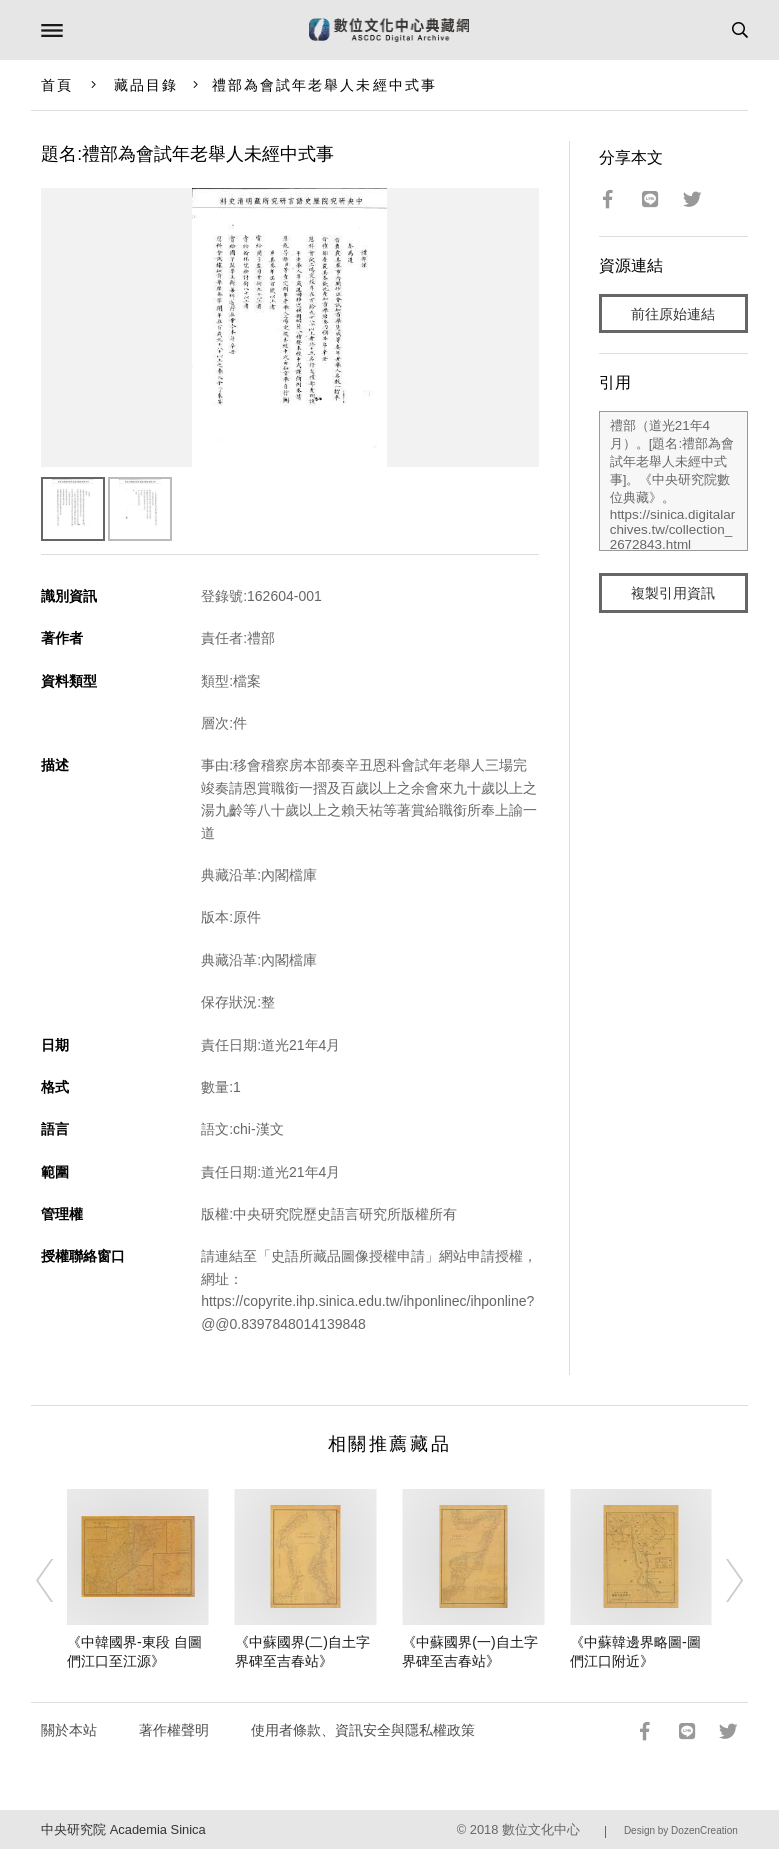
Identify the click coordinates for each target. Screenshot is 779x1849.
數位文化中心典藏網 (389, 30)
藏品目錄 (146, 85)
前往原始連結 (673, 314)
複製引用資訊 (673, 593)
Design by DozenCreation (681, 1830)
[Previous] (58, 1580)
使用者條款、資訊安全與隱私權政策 (363, 1730)
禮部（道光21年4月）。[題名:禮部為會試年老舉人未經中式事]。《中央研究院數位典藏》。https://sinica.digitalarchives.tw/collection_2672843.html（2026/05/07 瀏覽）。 (673, 481)
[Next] (721, 1580)
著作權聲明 (174, 1730)
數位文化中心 (541, 1829)
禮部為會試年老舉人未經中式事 (324, 85)
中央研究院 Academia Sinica (123, 1829)
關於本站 (69, 1730)
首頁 (57, 85)
